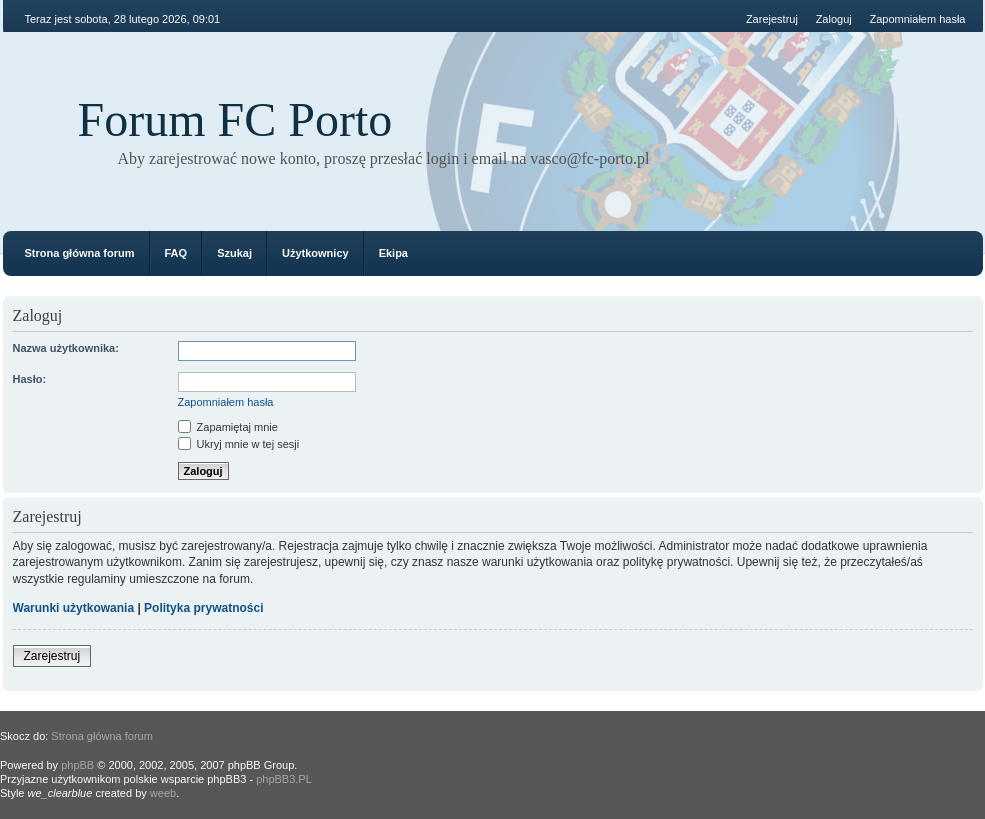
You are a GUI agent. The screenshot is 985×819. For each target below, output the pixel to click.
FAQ (176, 253)
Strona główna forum (80, 253)
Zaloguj (834, 19)
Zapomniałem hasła (918, 19)
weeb (163, 793)
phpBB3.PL (284, 779)
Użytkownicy (315, 253)
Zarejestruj (772, 19)
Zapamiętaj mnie (228, 427)
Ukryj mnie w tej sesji (239, 444)
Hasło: (30, 379)
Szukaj (234, 253)
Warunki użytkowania (74, 608)
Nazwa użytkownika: (66, 348)
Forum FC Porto (235, 119)
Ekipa (393, 253)
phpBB (77, 765)
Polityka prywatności (203, 608)
